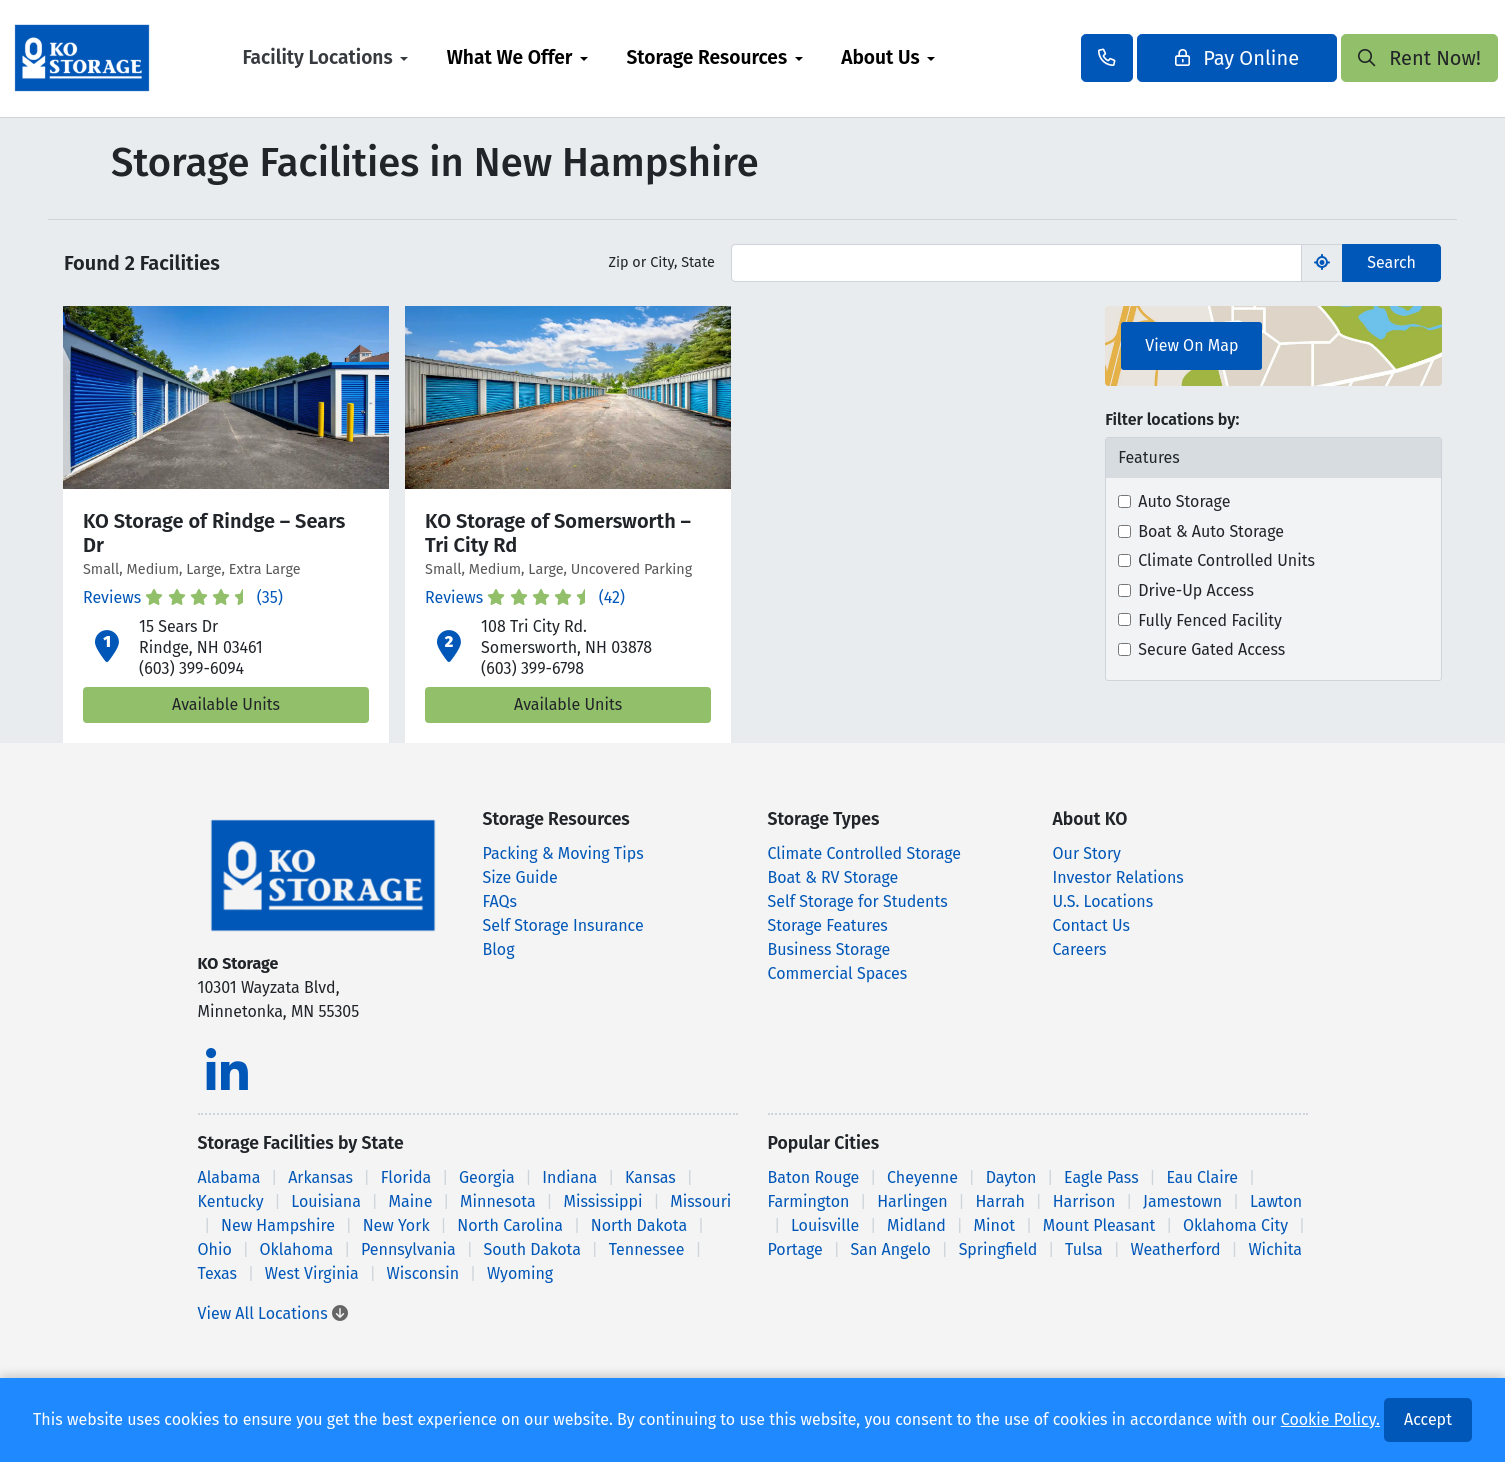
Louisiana (326, 1201)
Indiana (569, 1177)
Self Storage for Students (858, 901)
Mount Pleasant (1099, 1225)
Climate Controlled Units (1226, 560)
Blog (499, 949)
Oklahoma (297, 1249)
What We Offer (567, 57)
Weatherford (1175, 1249)
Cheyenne (922, 1177)
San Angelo (891, 1249)
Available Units (226, 704)
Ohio (215, 1249)
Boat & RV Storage (833, 877)
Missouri (700, 1201)
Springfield (998, 1249)
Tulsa (1084, 1249)
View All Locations (273, 1313)
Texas (218, 1273)
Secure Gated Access (1211, 649)
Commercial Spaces (838, 973)
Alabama (229, 1177)
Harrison (1084, 1201)
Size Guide (520, 877)
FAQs (500, 901)
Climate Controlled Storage (864, 853)
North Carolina (510, 1225)
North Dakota (639, 1225)
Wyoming (520, 1273)
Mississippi (602, 1201)
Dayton (1011, 1177)
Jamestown (1182, 1201)
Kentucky (231, 1201)
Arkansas (320, 1177)
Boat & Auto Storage (1211, 531)
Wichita (1275, 1249)
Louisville (825, 1225)
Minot (994, 1225)
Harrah (999, 1201)
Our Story (1087, 853)
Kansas (650, 1177)
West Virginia (312, 1273)
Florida (406, 1177)
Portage (795, 1249)
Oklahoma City (1235, 1225)
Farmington (809, 1201)
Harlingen (912, 1201)
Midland (916, 1225)
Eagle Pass (1101, 1177)
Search (1391, 262)
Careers (1080, 949)
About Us (937, 57)
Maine (411, 1201)
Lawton (1276, 1201)
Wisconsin (423, 1273)
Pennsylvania (408, 1249)
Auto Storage (1184, 501)
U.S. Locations (1103, 901)
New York (396, 1225)
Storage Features (828, 925)
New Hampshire (278, 1225)
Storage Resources (763, 57)
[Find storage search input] (1017, 263)
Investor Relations (1118, 877)
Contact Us (1091, 925)
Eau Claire (1202, 1177)
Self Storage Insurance (563, 925)
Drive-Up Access (1196, 590)
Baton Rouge (814, 1177)
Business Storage (829, 949)
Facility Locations (374, 57)
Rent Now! (1362, 58)
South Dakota (532, 1249)
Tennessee (647, 1249)
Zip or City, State (661, 262)
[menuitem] (382, 58)
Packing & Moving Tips (563, 853)
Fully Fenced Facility (1210, 620)
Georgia (487, 1177)
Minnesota (498, 1201)
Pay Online (1180, 58)
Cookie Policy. (1330, 1419)
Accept (1428, 1419)
